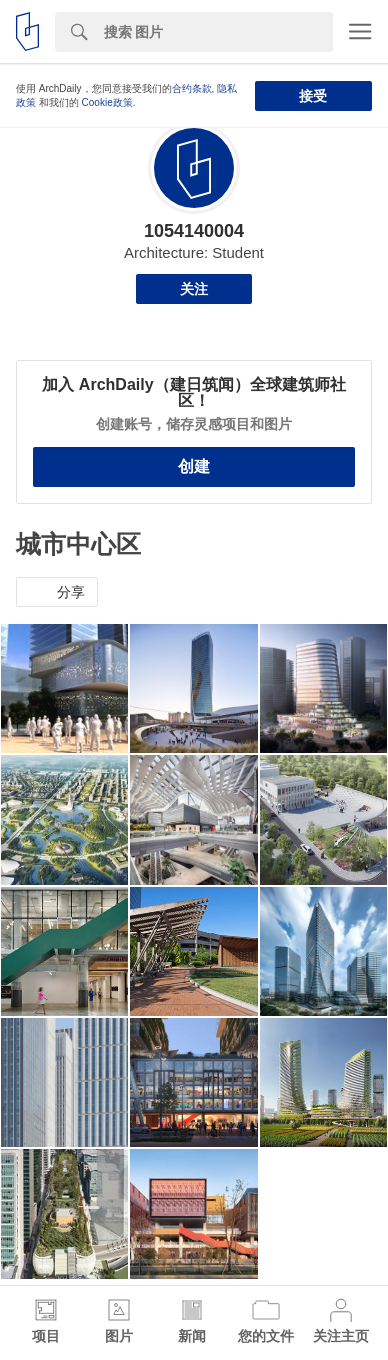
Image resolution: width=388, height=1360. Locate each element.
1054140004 (194, 231)
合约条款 (192, 88)
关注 (194, 289)
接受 (313, 96)
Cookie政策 (107, 102)
